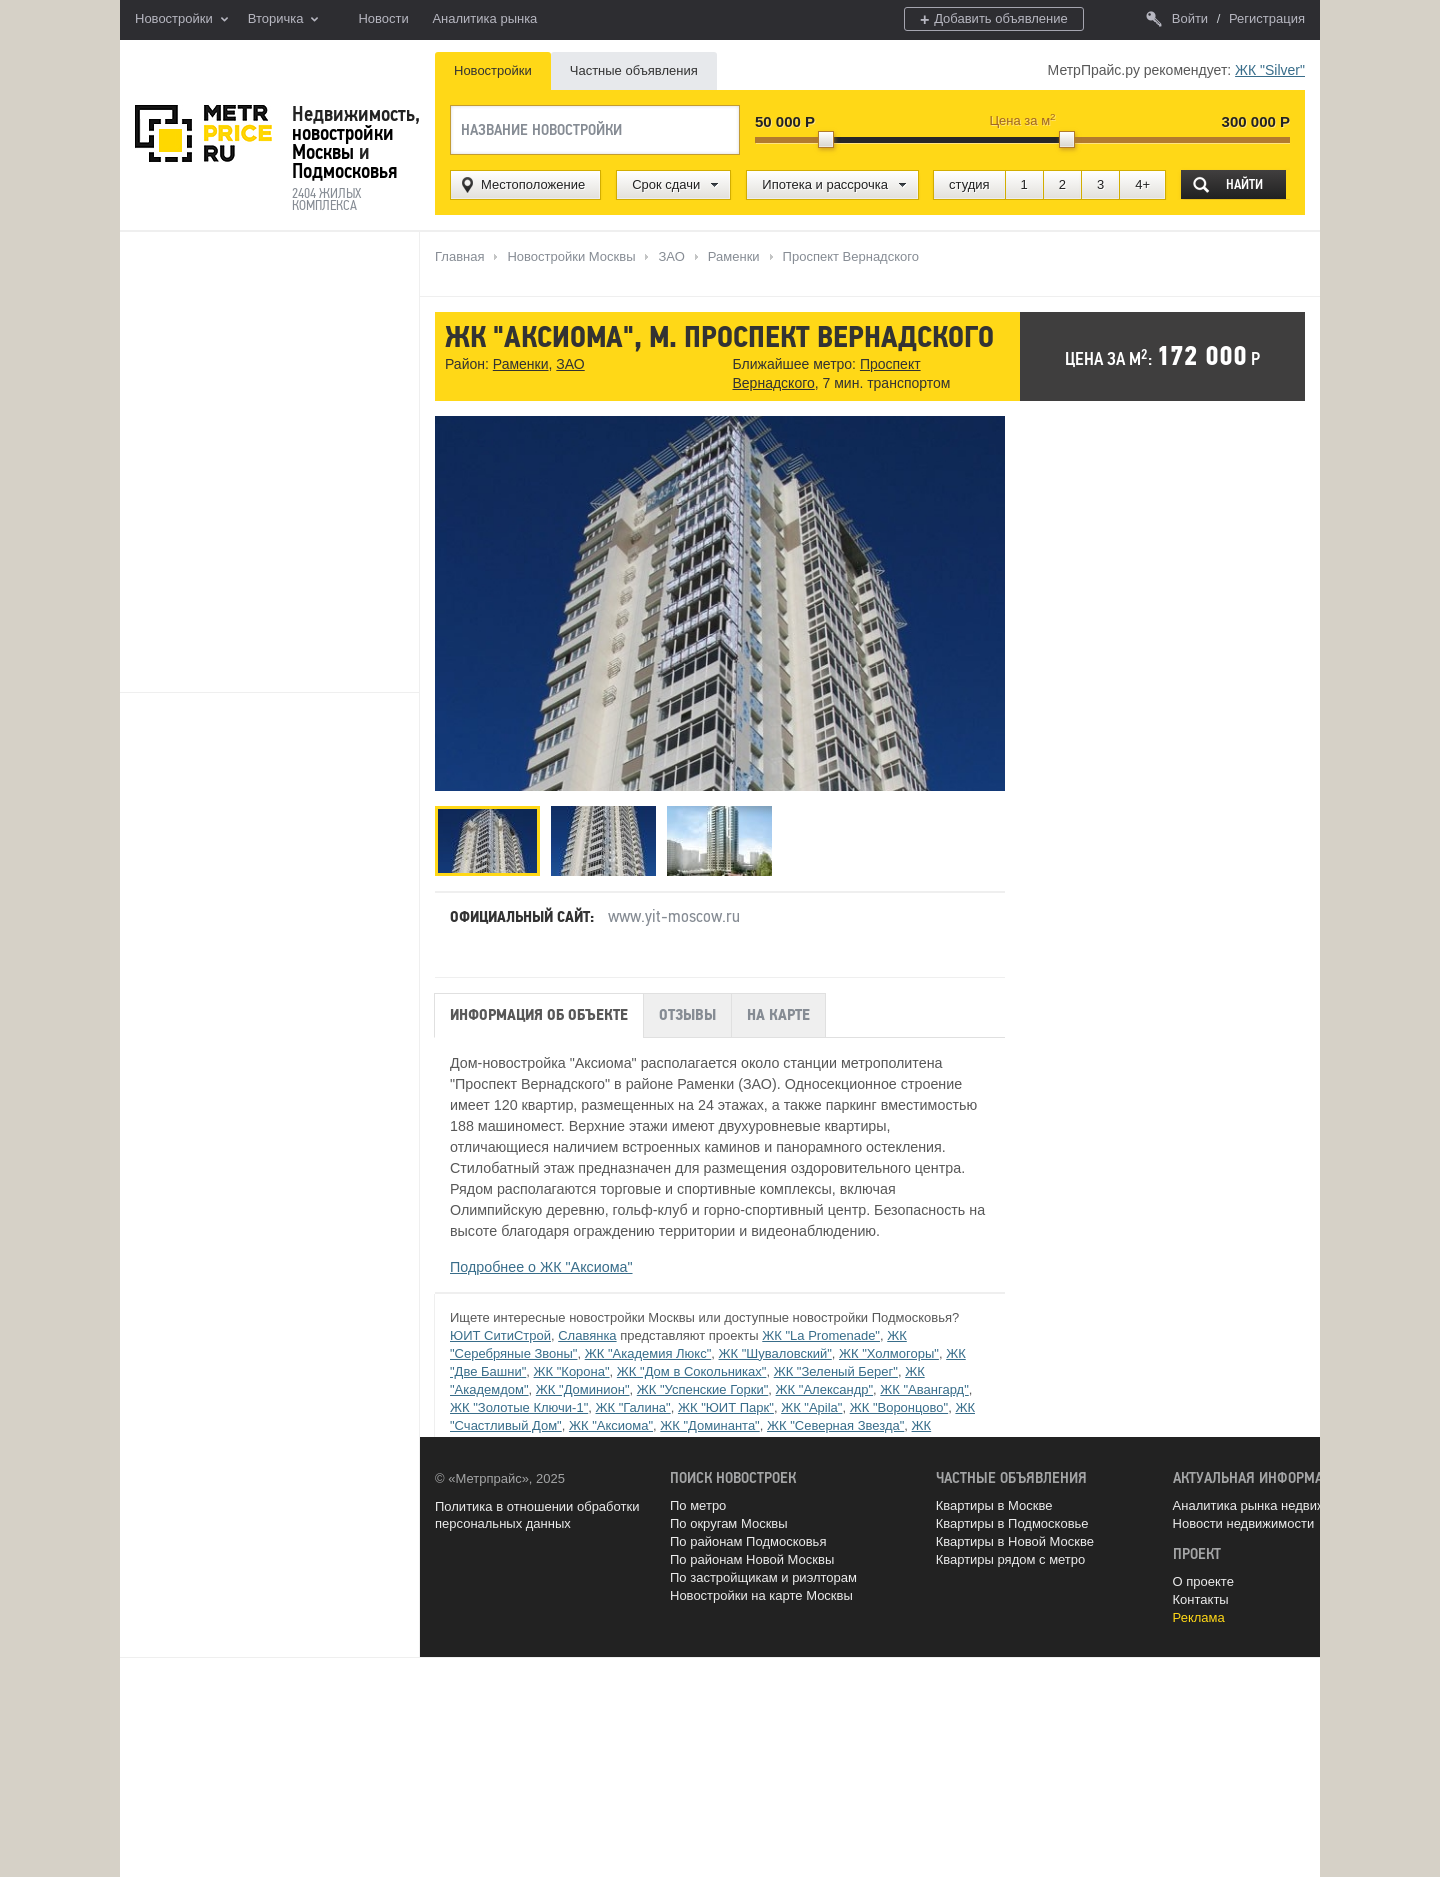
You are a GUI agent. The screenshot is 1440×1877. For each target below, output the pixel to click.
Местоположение (533, 184)
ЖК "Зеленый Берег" (836, 1371)
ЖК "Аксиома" (611, 1425)
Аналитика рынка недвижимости (1271, 1505)
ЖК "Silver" (1270, 70)
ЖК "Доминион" (583, 1389)
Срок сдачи (666, 184)
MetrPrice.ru (203, 133)
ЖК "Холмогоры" (889, 1353)
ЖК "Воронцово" (899, 1407)
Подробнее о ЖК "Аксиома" (541, 1267)
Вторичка (283, 20)
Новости (383, 18)
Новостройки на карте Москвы (761, 1595)
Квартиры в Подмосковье (1012, 1523)
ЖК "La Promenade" (821, 1335)
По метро (698, 1505)
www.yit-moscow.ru (674, 916)
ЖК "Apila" (811, 1407)
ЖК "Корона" (572, 1371)
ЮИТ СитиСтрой (500, 1335)
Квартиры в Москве (994, 1505)
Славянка (587, 1335)
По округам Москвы (729, 1523)
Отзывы (687, 1015)
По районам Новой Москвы (752, 1559)
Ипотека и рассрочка (825, 184)
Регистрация (1267, 18)
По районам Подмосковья (748, 1541)
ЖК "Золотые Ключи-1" (519, 1407)
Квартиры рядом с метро (1011, 1559)
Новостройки (181, 20)
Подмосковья (344, 171)
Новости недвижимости (1244, 1523)
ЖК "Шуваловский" (775, 1353)
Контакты (1201, 1599)
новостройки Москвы (343, 142)
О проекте (1203, 1581)
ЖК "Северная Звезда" (835, 1425)
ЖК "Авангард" (924, 1389)
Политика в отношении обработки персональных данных (537, 1515)
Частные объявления (634, 70)
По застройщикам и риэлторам (763, 1577)
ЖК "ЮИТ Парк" (726, 1407)
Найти (1244, 184)
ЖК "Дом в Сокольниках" (692, 1371)
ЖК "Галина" (632, 1407)
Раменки (521, 364)
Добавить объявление (994, 19)
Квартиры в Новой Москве (1015, 1541)
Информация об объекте (539, 1015)
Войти (1177, 18)
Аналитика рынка (484, 18)
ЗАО (570, 364)
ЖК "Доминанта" (709, 1425)
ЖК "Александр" (824, 1389)
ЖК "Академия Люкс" (648, 1353)
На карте (778, 1015)
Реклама (1199, 1617)
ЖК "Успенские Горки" (703, 1389)
